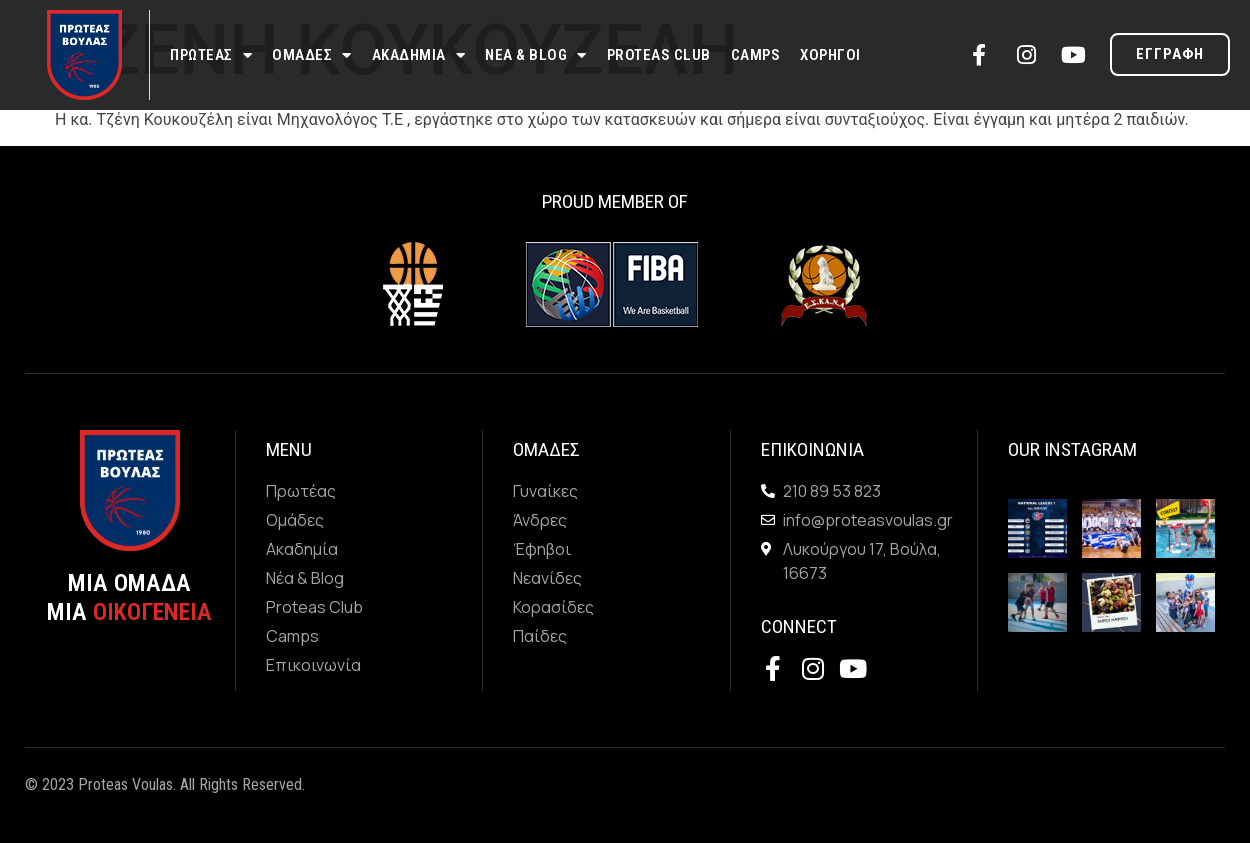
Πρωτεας (211, 55)
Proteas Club (659, 55)
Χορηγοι (830, 55)
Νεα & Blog (536, 55)
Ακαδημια (419, 55)
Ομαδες (312, 55)
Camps (756, 55)
